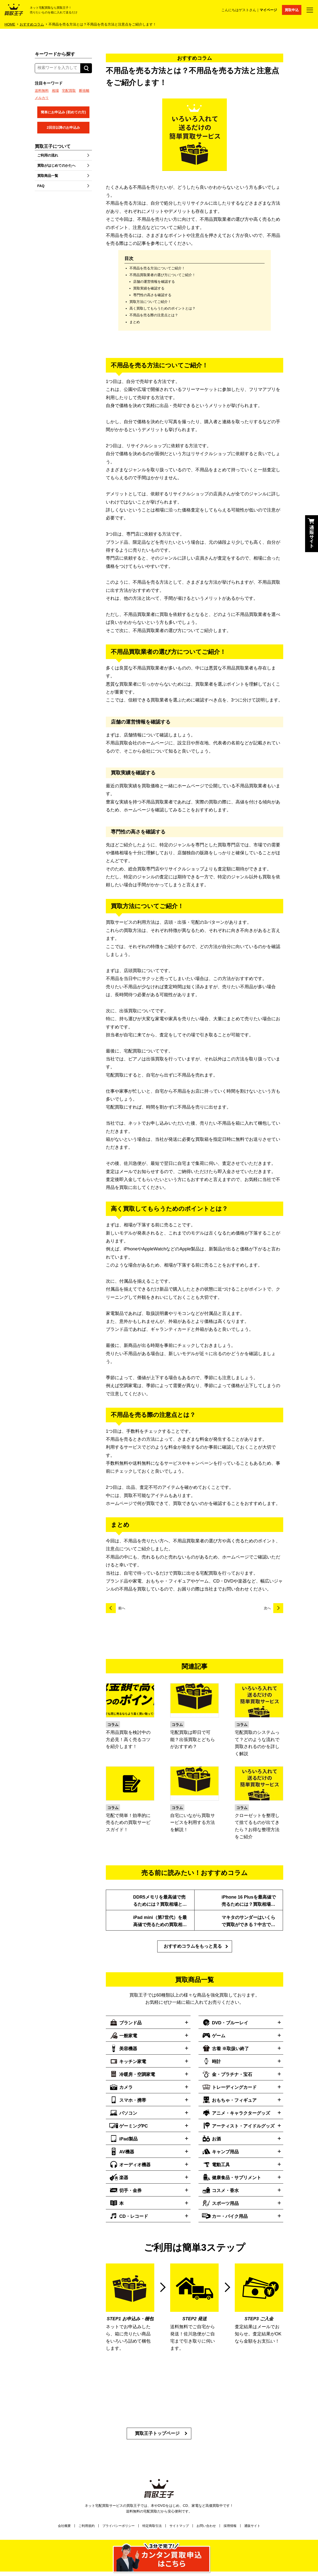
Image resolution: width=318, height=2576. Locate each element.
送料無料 (42, 91)
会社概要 (64, 2526)
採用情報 (230, 2526)
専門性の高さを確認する (152, 295)
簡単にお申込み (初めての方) (63, 112)
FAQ (40, 186)
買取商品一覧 (47, 176)
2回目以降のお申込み (63, 127)
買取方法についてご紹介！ (150, 302)
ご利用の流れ (47, 155)
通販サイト (252, 2526)
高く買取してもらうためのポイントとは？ (162, 308)
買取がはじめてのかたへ (56, 165)
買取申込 (292, 10)
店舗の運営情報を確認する (154, 282)
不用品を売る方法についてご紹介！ (157, 268)
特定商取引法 (152, 2526)
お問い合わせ (206, 2526)
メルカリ (42, 98)
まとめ (134, 322)
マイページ (268, 10)
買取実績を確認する (148, 288)
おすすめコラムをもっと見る (193, 1946)
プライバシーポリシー (118, 2526)
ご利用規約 (87, 2526)
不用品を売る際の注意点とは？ (153, 315)
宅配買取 (69, 91)
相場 (55, 91)
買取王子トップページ (157, 2433)
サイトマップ (179, 2526)
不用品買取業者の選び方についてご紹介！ (162, 275)
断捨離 (84, 91)
